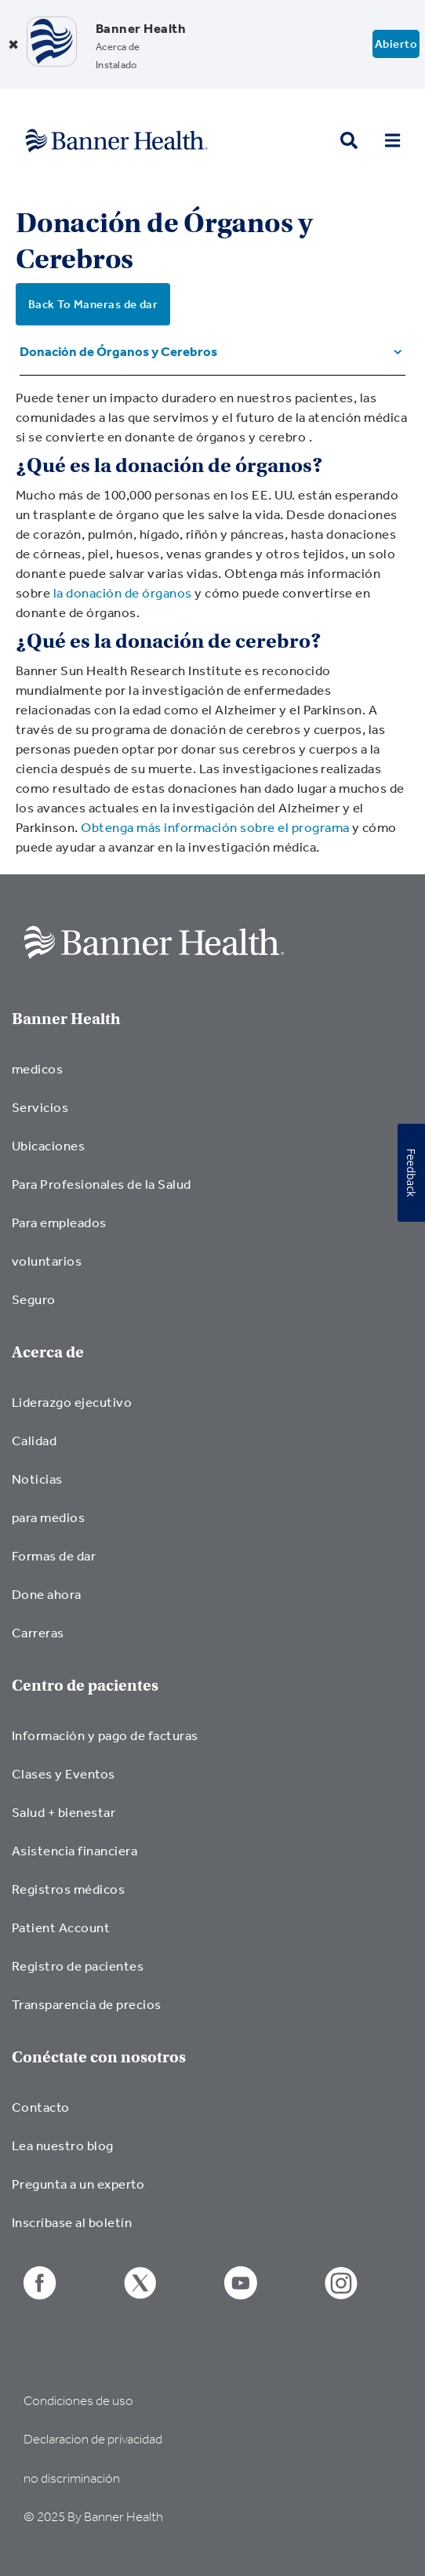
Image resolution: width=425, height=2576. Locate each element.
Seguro (34, 1299)
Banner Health (66, 1019)
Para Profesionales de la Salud (101, 1183)
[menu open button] (392, 141)
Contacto (41, 2106)
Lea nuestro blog (63, 2145)
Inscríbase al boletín (72, 2222)
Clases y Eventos (63, 1773)
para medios (48, 1517)
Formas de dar (54, 1555)
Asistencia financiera (74, 1850)
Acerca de (48, 1352)
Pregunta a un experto (78, 2183)
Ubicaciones (48, 1145)
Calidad (34, 1440)
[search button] (348, 141)
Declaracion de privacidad (93, 2439)
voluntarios (47, 1260)
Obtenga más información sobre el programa (215, 827)
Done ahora (47, 1594)
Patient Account (61, 1927)
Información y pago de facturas (105, 1735)
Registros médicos (68, 1888)
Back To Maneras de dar (93, 303)
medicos (37, 1068)
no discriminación (72, 2478)
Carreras (38, 1632)
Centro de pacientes (85, 1685)
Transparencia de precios (87, 2004)
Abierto (396, 43)
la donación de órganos (122, 592)
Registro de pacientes (77, 1965)
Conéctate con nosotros (99, 2057)
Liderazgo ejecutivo (72, 1401)
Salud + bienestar (63, 1812)
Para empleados (59, 1222)
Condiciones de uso (78, 2401)
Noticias (37, 1478)
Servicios (40, 1107)
